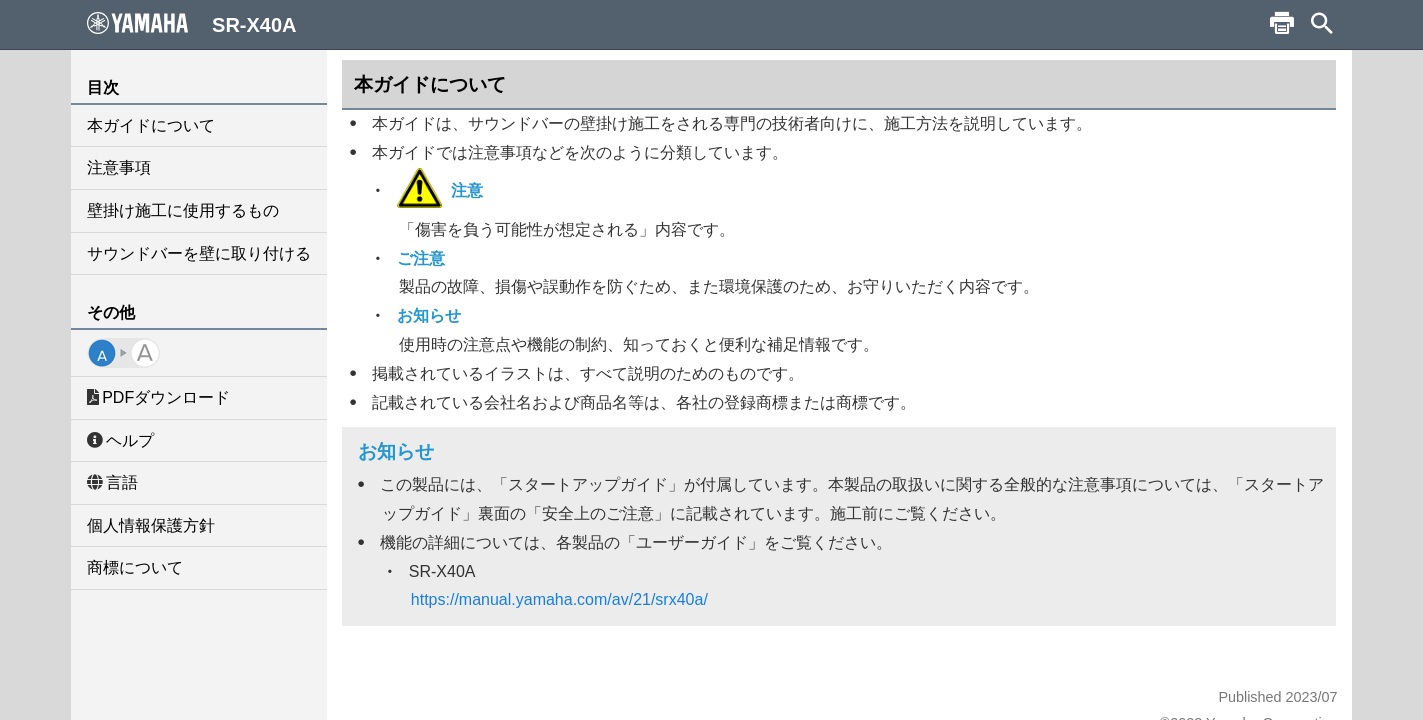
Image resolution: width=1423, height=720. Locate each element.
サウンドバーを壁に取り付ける (199, 253)
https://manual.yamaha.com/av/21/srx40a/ (559, 599)
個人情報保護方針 (151, 525)
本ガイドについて (151, 125)
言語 (112, 482)
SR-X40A (192, 24)
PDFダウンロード (158, 397)
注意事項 (119, 167)
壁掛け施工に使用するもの (183, 210)
